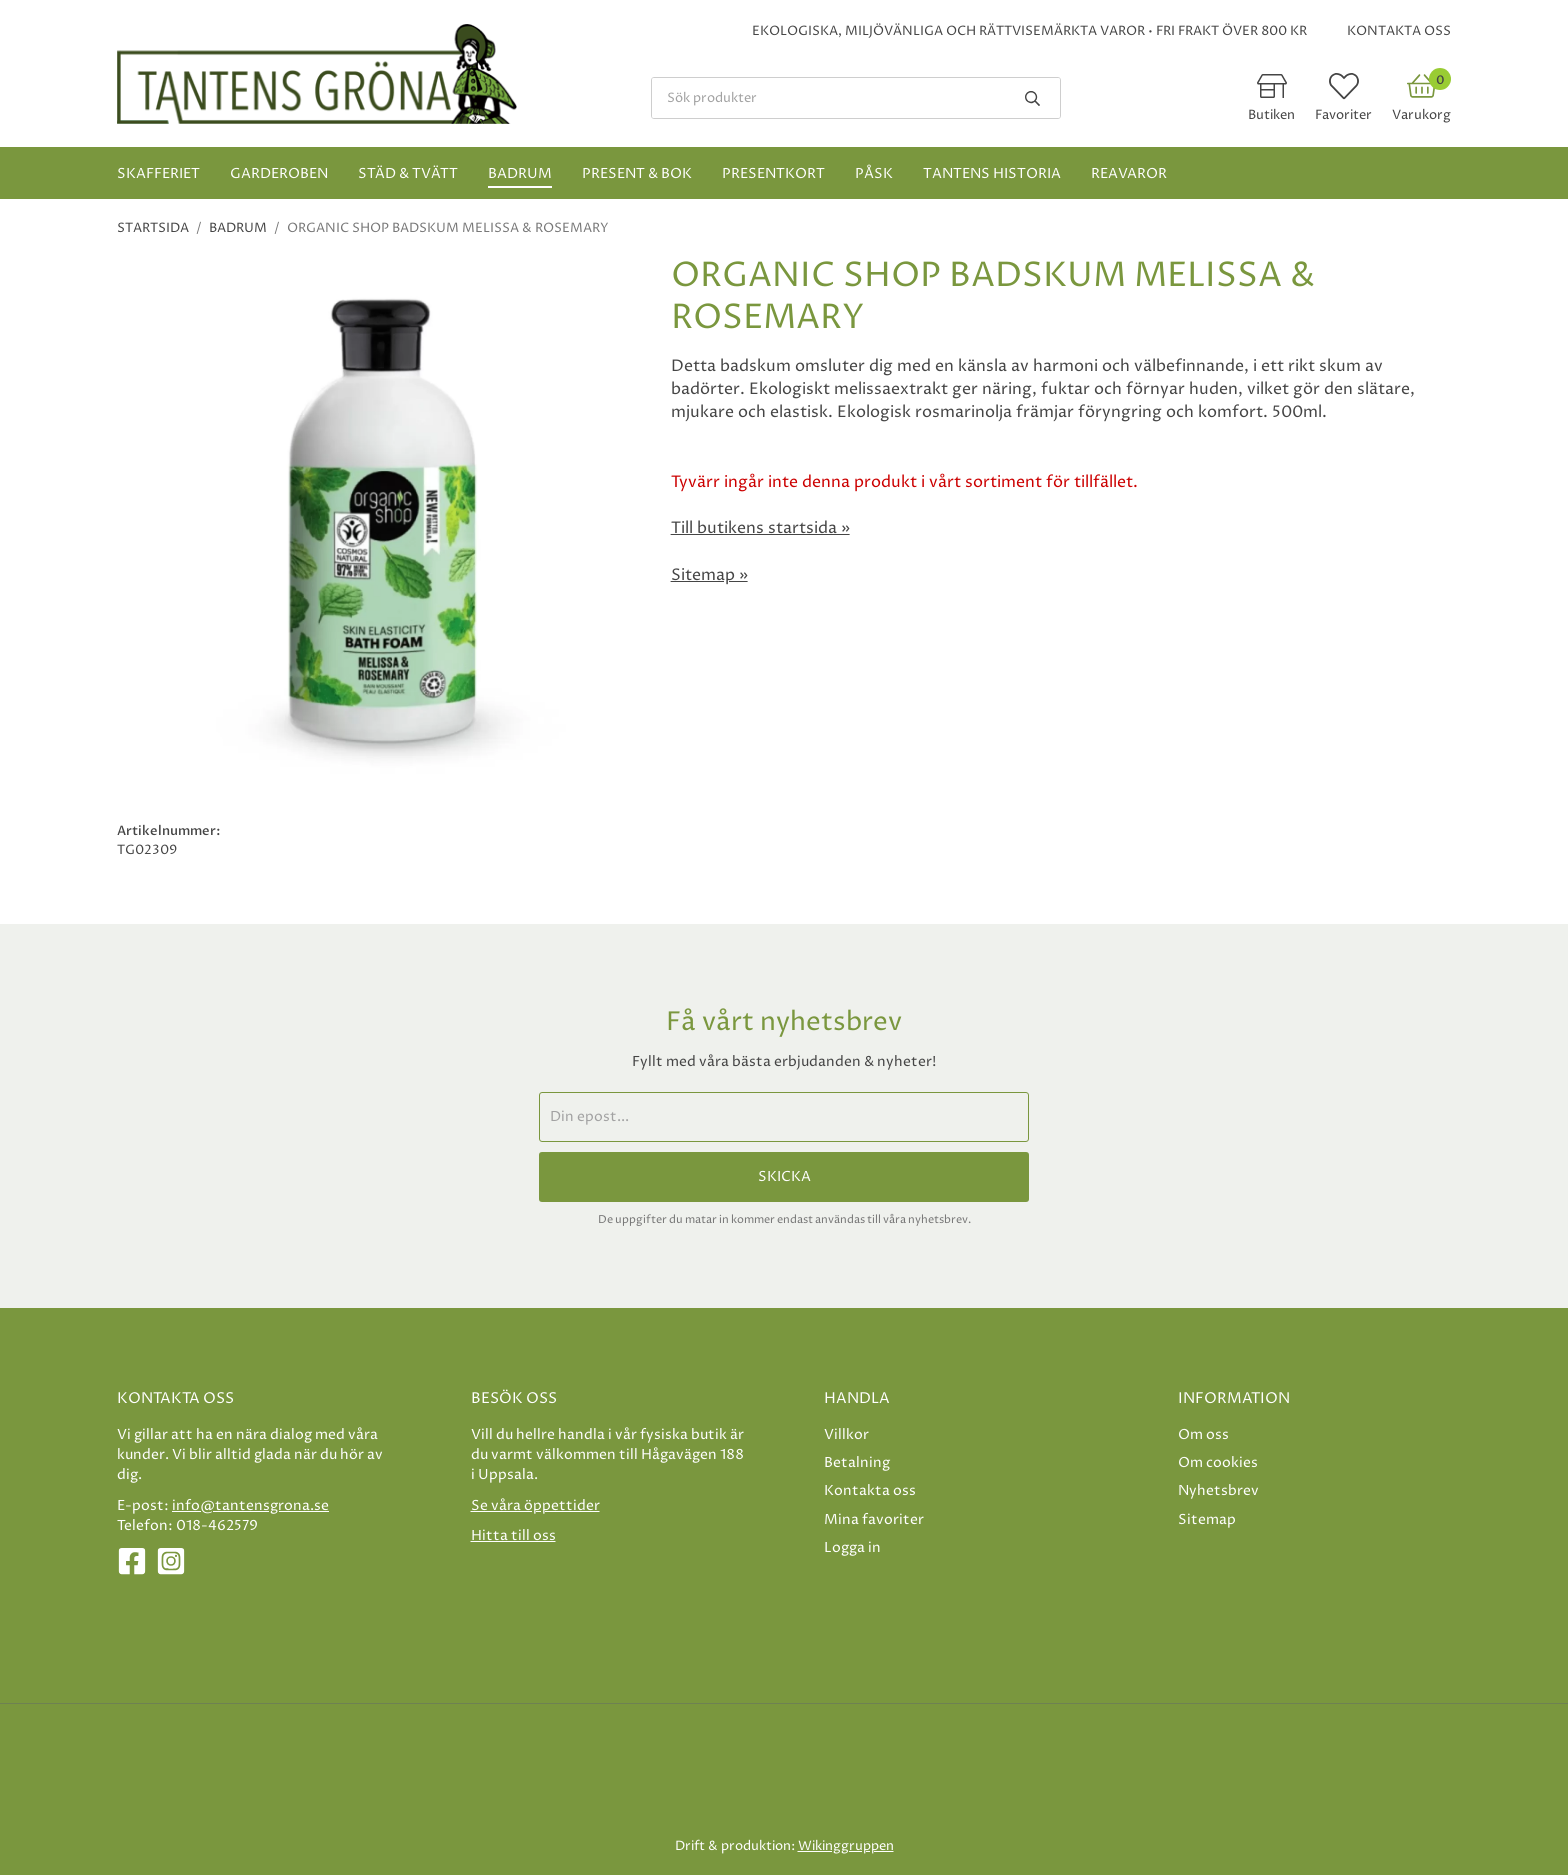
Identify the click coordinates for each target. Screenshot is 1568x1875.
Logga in (852, 1547)
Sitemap (1207, 1519)
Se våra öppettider (535, 1505)
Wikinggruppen (846, 1846)
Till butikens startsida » (760, 528)
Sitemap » (709, 575)
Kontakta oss (1399, 31)
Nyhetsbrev (1218, 1490)
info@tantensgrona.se (250, 1505)
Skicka (784, 1177)
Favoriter (1343, 115)
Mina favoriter (874, 1519)
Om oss (1203, 1434)
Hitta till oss (513, 1535)
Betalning (857, 1462)
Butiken (1271, 115)
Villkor (846, 1434)
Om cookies (1218, 1462)
